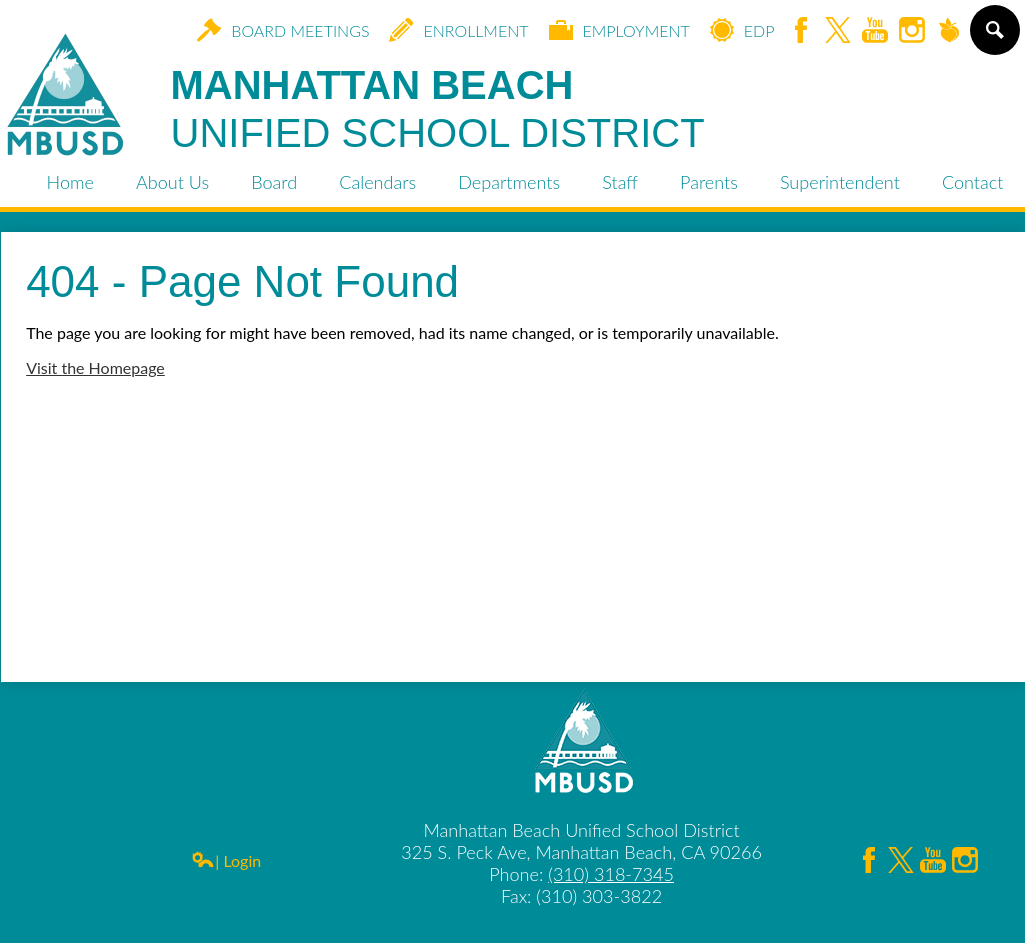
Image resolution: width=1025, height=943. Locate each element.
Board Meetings (283, 30)
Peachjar (949, 31)
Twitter (838, 31)
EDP (742, 30)
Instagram (912, 31)
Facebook (801, 31)
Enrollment (458, 30)
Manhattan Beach (438, 110)
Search (993, 38)
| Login (226, 860)
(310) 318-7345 (611, 874)
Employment (619, 30)
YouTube (875, 31)
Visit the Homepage (95, 367)
